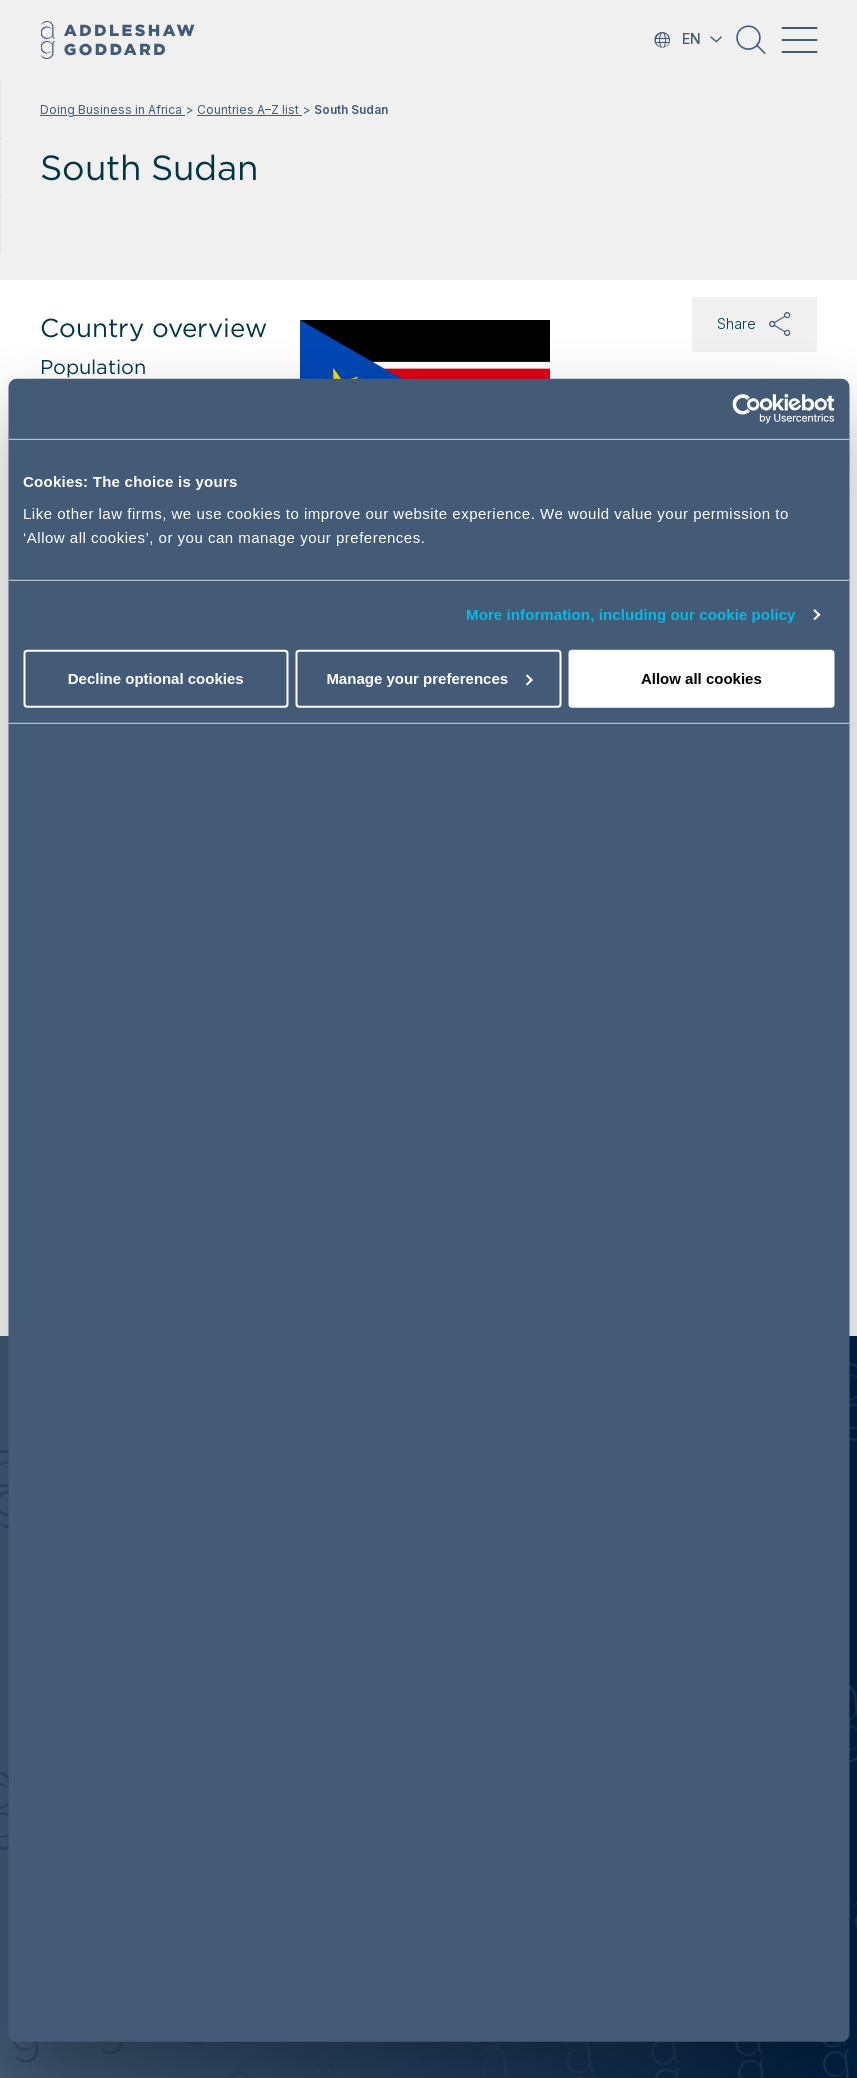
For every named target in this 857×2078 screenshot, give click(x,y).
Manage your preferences (429, 678)
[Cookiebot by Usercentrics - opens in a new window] (746, 409)
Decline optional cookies (156, 678)
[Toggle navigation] (799, 40)
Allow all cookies (701, 678)
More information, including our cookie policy (631, 614)
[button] (751, 47)
